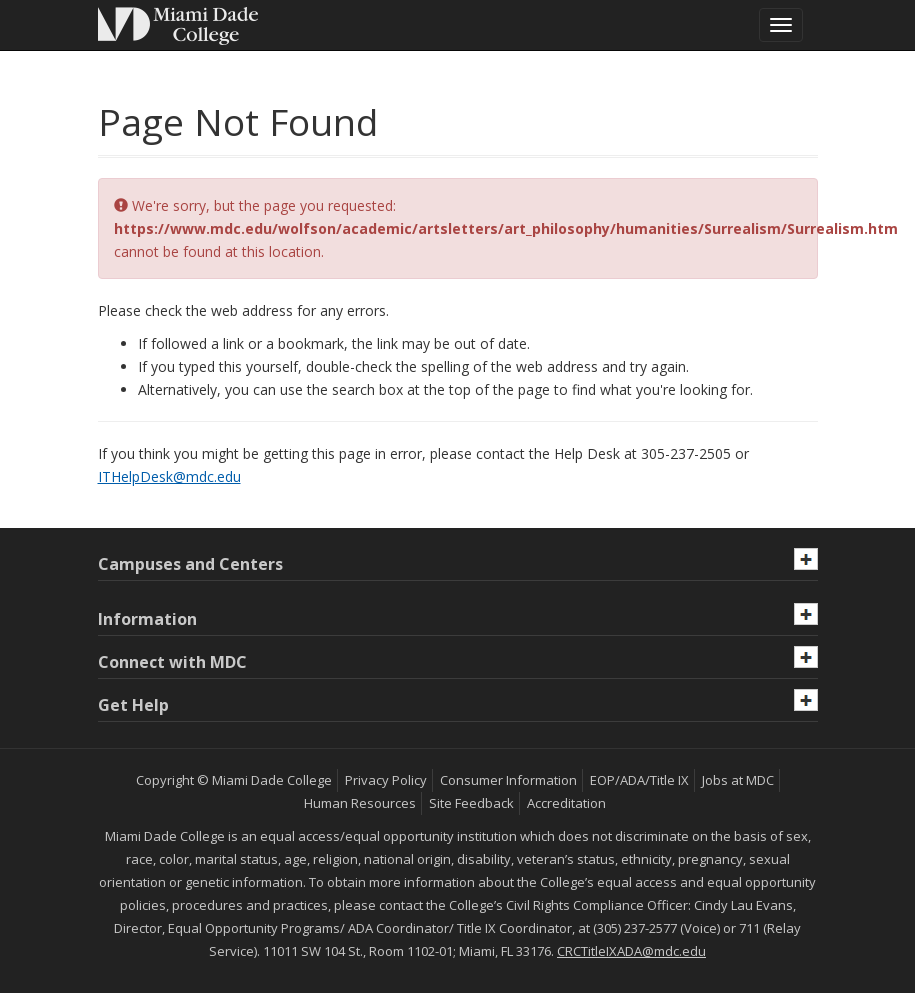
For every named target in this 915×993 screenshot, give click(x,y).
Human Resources (360, 803)
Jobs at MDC (738, 780)
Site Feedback (471, 803)
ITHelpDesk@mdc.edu (169, 476)
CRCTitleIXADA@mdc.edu (631, 951)
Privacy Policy (386, 780)
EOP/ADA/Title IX (639, 780)
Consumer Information (508, 780)
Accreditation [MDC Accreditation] (566, 803)
